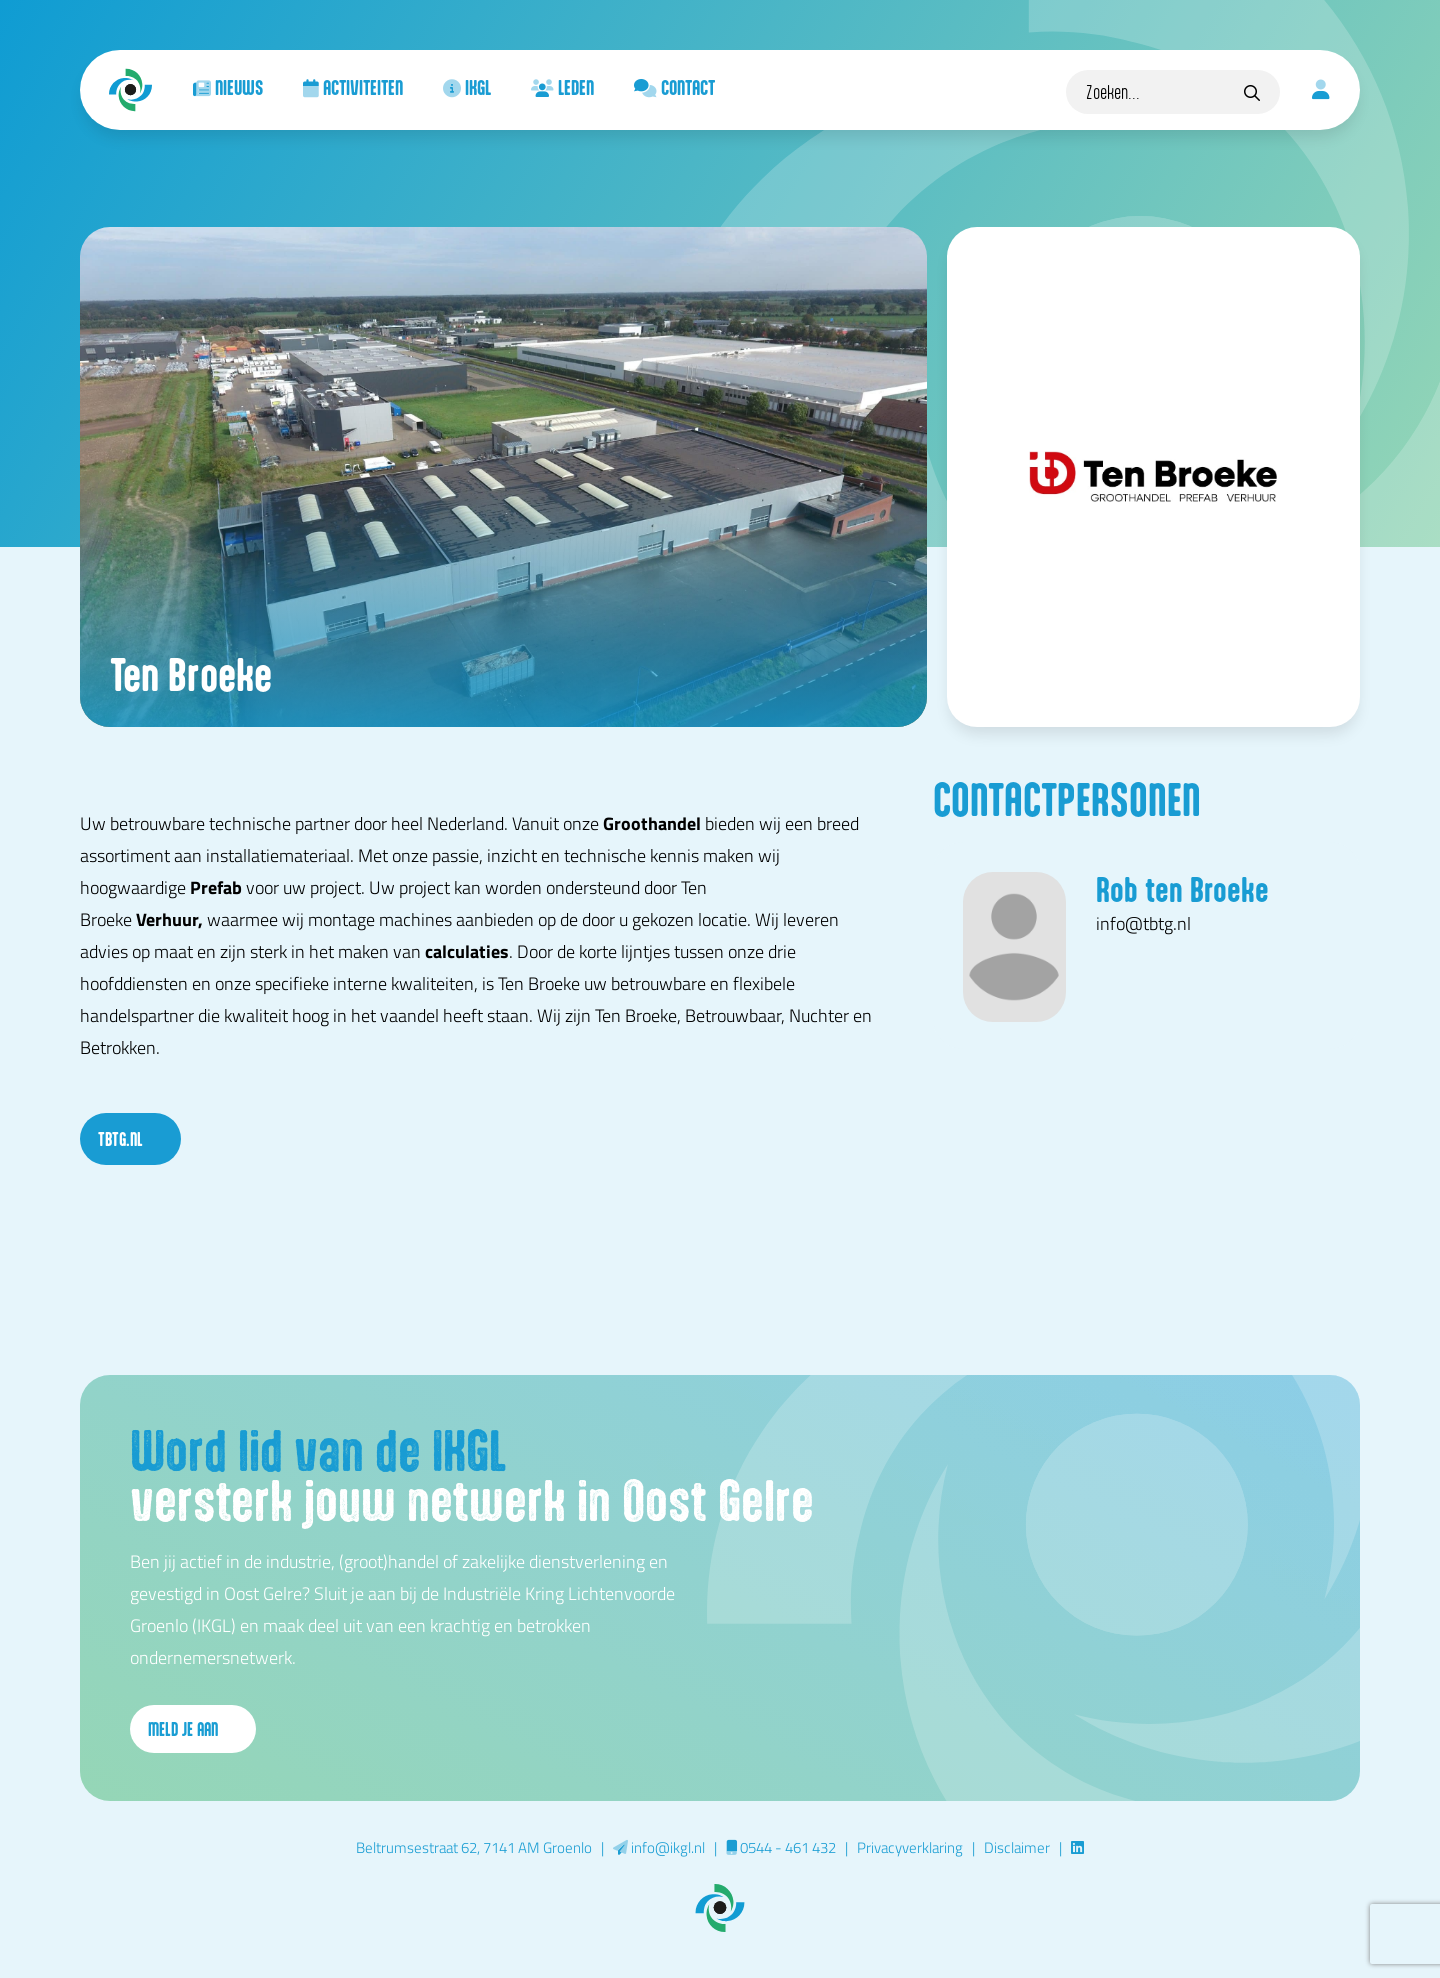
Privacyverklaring (910, 1847)
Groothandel (652, 823)
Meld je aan (193, 1729)
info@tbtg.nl (1143, 923)
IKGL (467, 87)
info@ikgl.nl (659, 1847)
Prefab (216, 887)
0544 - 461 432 (781, 1847)
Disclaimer (1017, 1847)
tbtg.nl (130, 1139)
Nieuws (228, 87)
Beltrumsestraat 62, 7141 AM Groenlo (474, 1847)
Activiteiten (353, 87)
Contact (674, 87)
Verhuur (167, 919)
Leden (562, 87)
